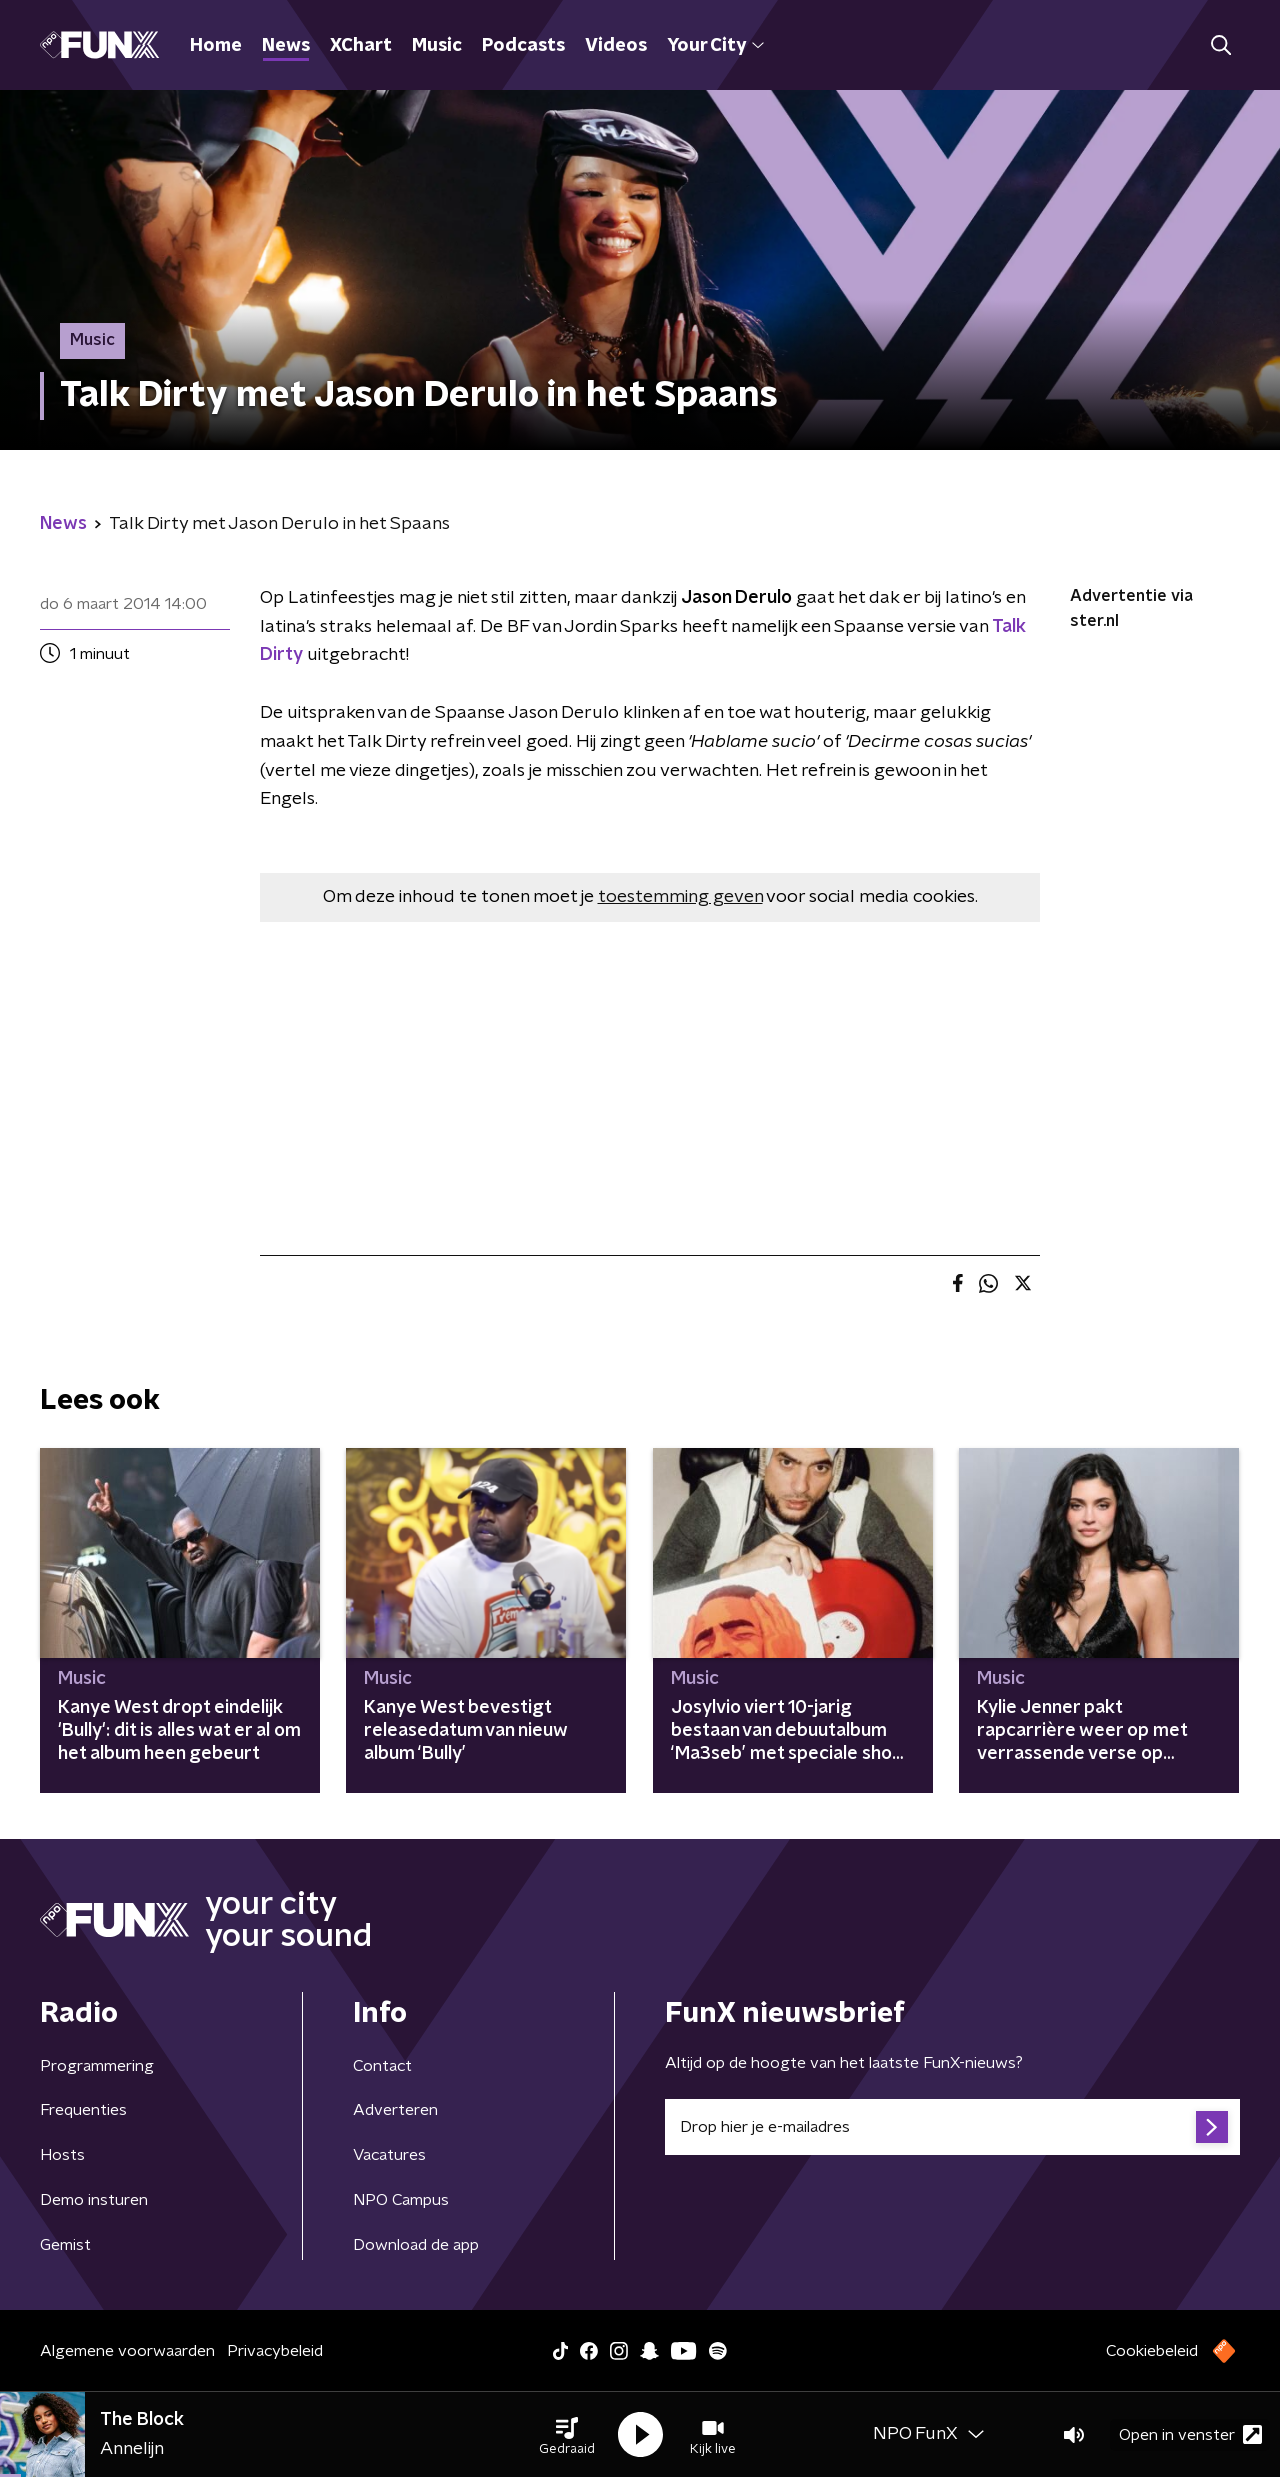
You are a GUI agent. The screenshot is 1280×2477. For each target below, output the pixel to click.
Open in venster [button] (1190, 2434)
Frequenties (83, 2110)
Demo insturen (94, 2200)
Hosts (62, 2155)
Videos (616, 46)
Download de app (416, 2245)
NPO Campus (401, 2200)
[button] (567, 2435)
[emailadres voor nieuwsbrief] (952, 2127)
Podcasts (523, 46)
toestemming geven (680, 897)
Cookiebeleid (1152, 2351)
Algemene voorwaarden (127, 2351)
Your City (715, 46)
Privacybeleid (275, 2351)
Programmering (97, 2066)
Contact (382, 2066)
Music (437, 46)
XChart (361, 46)
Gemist (65, 2245)
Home (216, 46)
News (286, 46)
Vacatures (389, 2155)
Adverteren (395, 2110)
